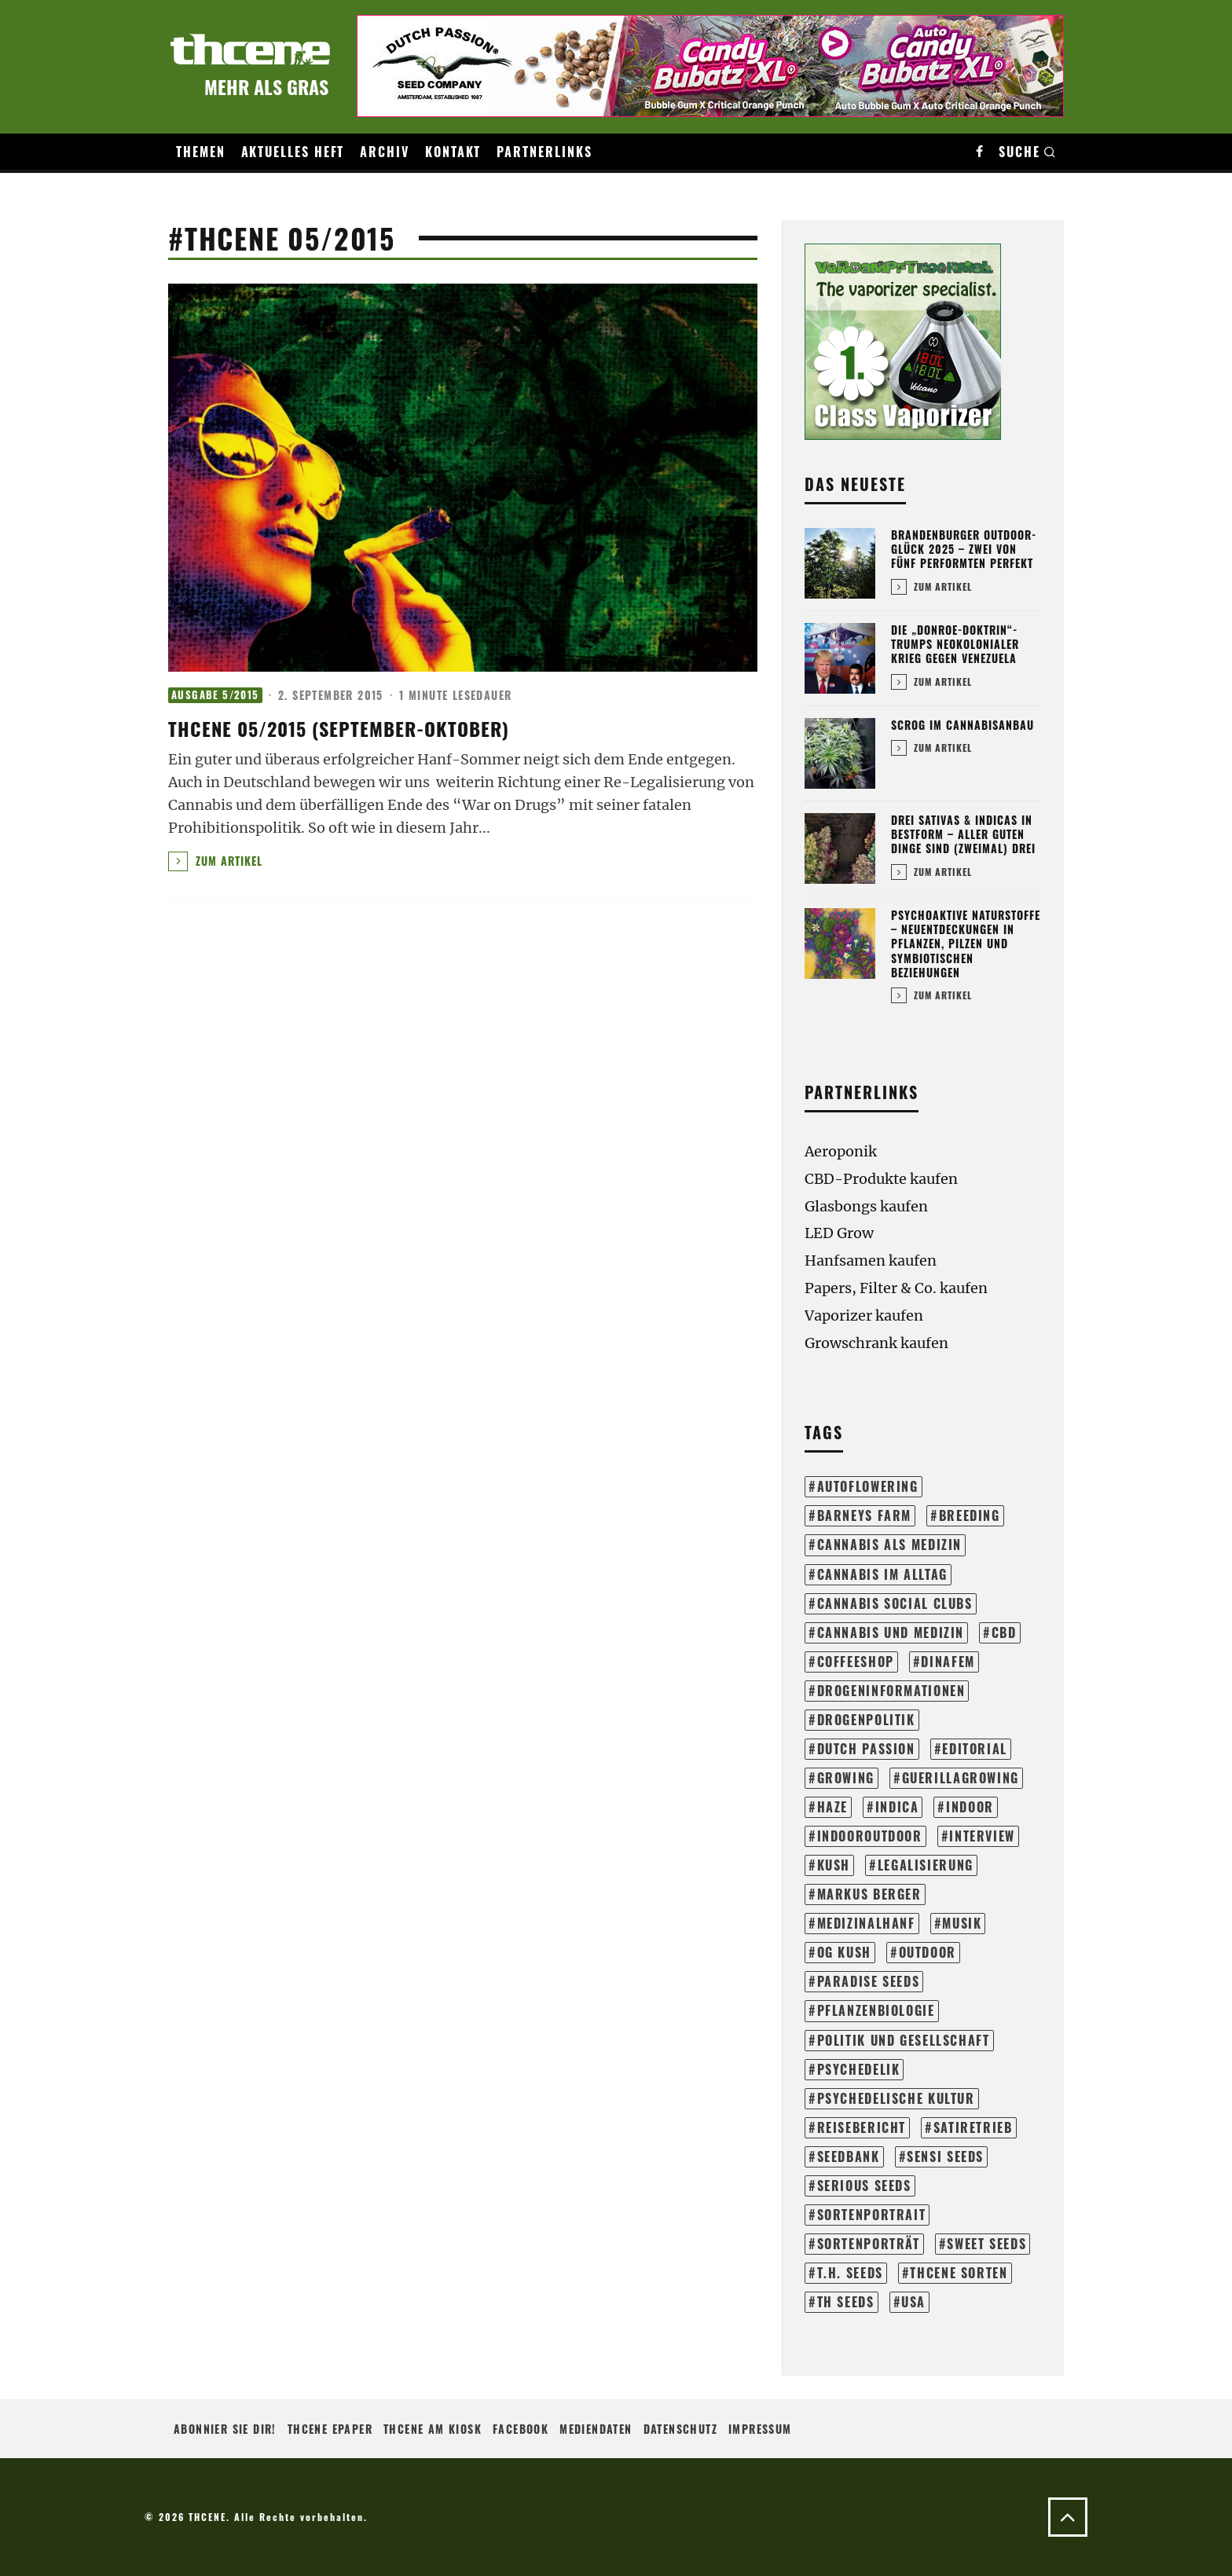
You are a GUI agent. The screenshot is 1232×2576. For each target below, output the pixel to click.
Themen (201, 151)
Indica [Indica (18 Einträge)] (897, 1806)
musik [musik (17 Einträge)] (961, 1923)
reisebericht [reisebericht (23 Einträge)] (861, 2127)
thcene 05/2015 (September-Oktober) (338, 728)
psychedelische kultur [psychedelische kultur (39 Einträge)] (896, 2098)
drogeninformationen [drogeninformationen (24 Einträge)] (891, 1690)
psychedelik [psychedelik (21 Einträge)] (858, 2069)
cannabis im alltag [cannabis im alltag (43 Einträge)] (882, 1574)
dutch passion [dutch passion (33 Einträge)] (866, 1748)
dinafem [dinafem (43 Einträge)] (947, 1661)
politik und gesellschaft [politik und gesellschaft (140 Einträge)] (903, 2040)
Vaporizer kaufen (864, 1315)
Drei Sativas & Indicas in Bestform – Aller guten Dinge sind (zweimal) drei (963, 834)
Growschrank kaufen (876, 1343)
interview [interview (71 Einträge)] (982, 1836)
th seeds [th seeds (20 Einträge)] (845, 2301)
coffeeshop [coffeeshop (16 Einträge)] (855, 1661)
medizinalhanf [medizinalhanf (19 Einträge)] (866, 1923)
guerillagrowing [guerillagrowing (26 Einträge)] (960, 1777)
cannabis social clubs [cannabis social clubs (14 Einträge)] (895, 1603)
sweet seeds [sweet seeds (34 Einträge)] (986, 2243)
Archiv (384, 151)
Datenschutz (680, 2428)
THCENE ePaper (330, 2428)
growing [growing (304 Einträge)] (845, 1777)
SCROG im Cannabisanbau (962, 724)
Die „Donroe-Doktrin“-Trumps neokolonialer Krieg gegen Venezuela (955, 643)
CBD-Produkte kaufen (881, 1179)
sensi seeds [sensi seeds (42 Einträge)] (945, 2156)
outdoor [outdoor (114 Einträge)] (927, 1952)
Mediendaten (595, 2428)
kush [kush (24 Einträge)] (833, 1865)
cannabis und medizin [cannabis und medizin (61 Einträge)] (890, 1632)
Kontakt (453, 151)
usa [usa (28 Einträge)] (913, 2301)
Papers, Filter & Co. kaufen (896, 1288)
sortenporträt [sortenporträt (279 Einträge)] (868, 2243)
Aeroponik (841, 1151)
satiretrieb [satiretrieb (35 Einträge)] (973, 2127)
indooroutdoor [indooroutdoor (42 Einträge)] (869, 1836)
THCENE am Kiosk (432, 2428)
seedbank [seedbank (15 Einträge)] (848, 2156)
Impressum (760, 2428)
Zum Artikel (215, 860)
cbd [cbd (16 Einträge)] (1004, 1632)
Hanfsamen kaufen (871, 1260)
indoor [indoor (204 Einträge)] (970, 1806)
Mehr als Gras (266, 86)
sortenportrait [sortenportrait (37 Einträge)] (871, 2214)
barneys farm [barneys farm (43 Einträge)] (864, 1515)
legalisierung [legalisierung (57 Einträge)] (926, 1865)
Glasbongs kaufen (866, 1206)
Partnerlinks (544, 151)
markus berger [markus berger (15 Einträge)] (869, 1894)
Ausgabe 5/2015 (215, 694)
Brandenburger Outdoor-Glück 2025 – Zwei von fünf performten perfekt (964, 548)
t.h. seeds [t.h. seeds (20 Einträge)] (850, 2272)
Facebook (520, 2428)
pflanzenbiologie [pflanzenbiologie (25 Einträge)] (876, 2010)
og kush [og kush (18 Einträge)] (844, 1952)
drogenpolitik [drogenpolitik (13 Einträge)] (866, 1719)
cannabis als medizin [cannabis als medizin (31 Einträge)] (889, 1544)
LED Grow (839, 1233)
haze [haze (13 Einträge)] (832, 1806)
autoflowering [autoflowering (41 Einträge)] (867, 1486)
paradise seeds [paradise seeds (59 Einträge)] (868, 1981)
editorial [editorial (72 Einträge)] (974, 1748)
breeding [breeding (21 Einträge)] (969, 1515)
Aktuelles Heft (293, 151)
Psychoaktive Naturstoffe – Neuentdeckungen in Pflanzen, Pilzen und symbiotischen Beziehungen (965, 943)
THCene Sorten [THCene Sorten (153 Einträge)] (958, 2272)
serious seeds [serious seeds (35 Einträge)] (864, 2185)
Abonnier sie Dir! (225, 2428)
